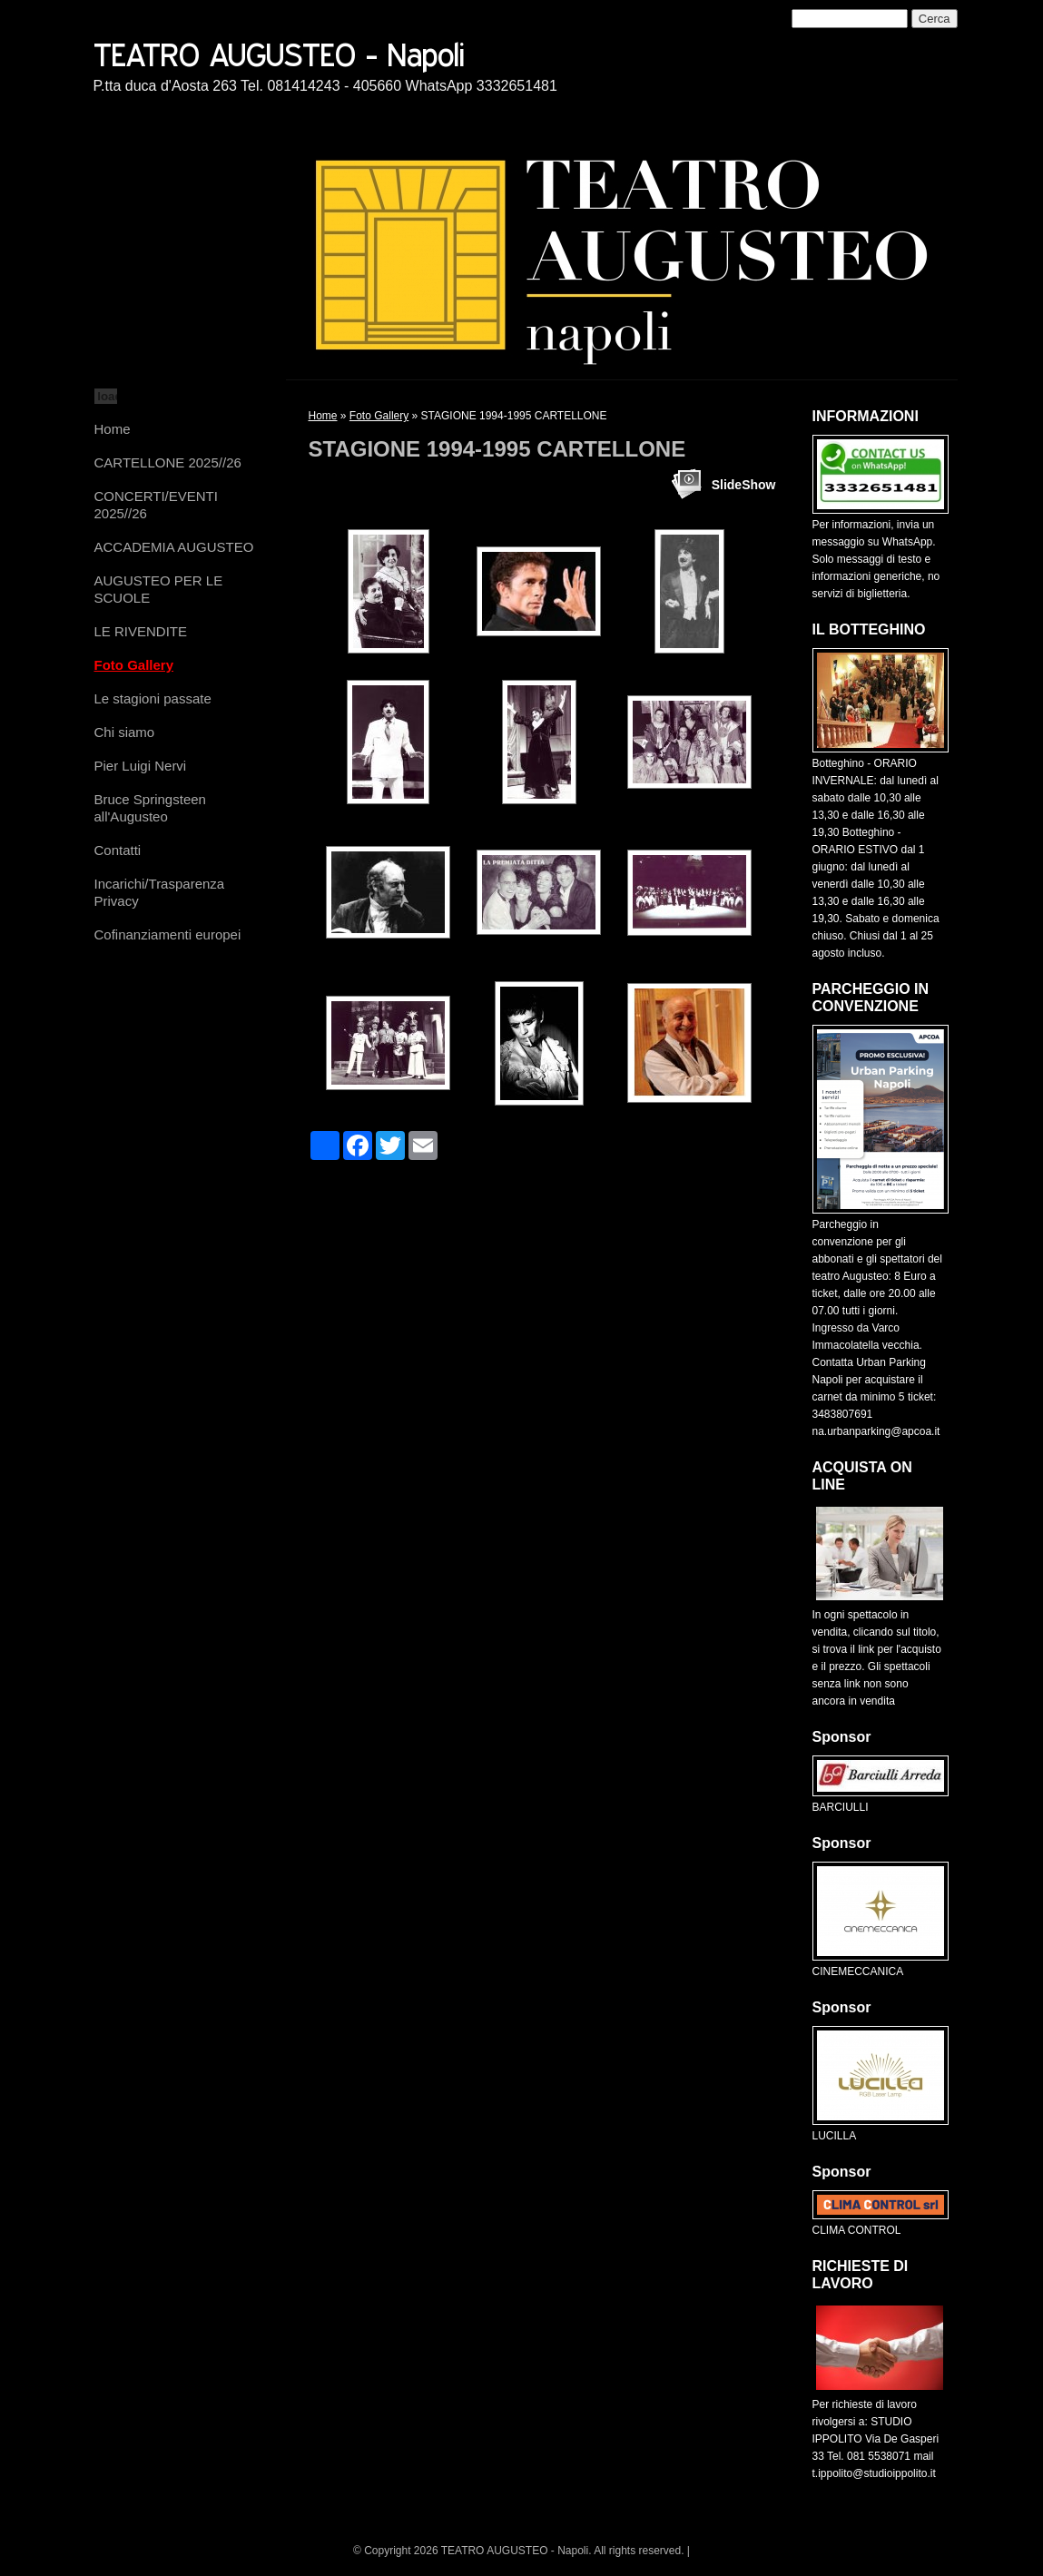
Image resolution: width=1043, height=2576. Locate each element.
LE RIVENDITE (141, 631)
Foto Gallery (134, 665)
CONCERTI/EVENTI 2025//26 (156, 504)
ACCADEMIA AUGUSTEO (174, 547)
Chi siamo (124, 732)
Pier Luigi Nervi (140, 765)
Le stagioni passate (153, 698)
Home (112, 429)
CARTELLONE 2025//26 (167, 462)
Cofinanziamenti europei (167, 934)
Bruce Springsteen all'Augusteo (150, 807)
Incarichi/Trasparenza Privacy (159, 892)
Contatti (118, 850)
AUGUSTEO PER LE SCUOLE (158, 589)
